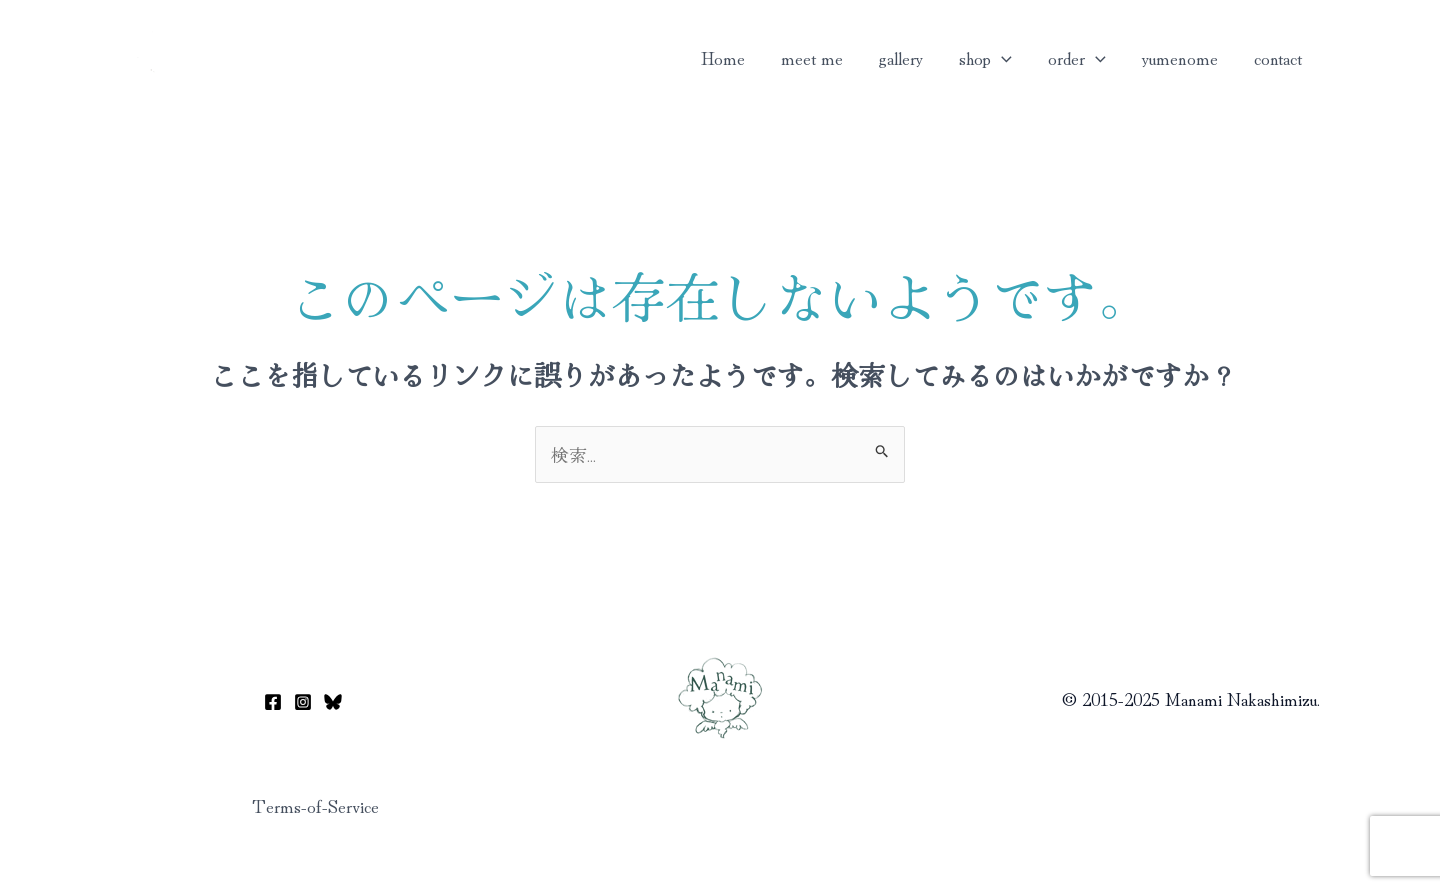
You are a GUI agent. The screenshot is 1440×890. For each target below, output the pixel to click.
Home (723, 57)
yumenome (1180, 57)
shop (985, 57)
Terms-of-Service (315, 805)
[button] (1001, 57)
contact (1278, 57)
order (1077, 57)
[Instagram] (303, 702)
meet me (812, 57)
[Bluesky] (333, 702)
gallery (901, 57)
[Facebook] (273, 702)
